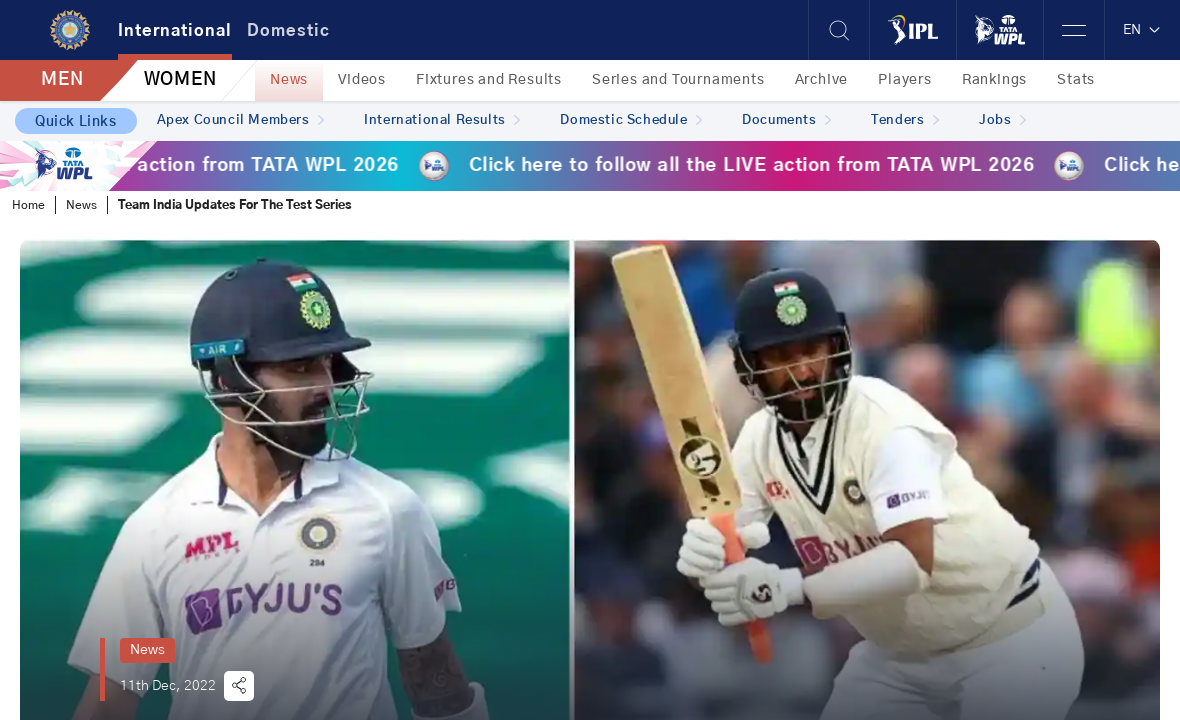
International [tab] (175, 31)
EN (1142, 30)
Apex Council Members (241, 120)
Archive (822, 80)
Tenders (905, 120)
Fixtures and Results (489, 80)
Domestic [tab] (288, 31)
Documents (786, 120)
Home (28, 205)
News (289, 80)
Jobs (1002, 120)
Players (905, 80)
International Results (442, 120)
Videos (362, 80)
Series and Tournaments (678, 80)
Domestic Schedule (631, 120)
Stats (1076, 80)
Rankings (994, 80)
